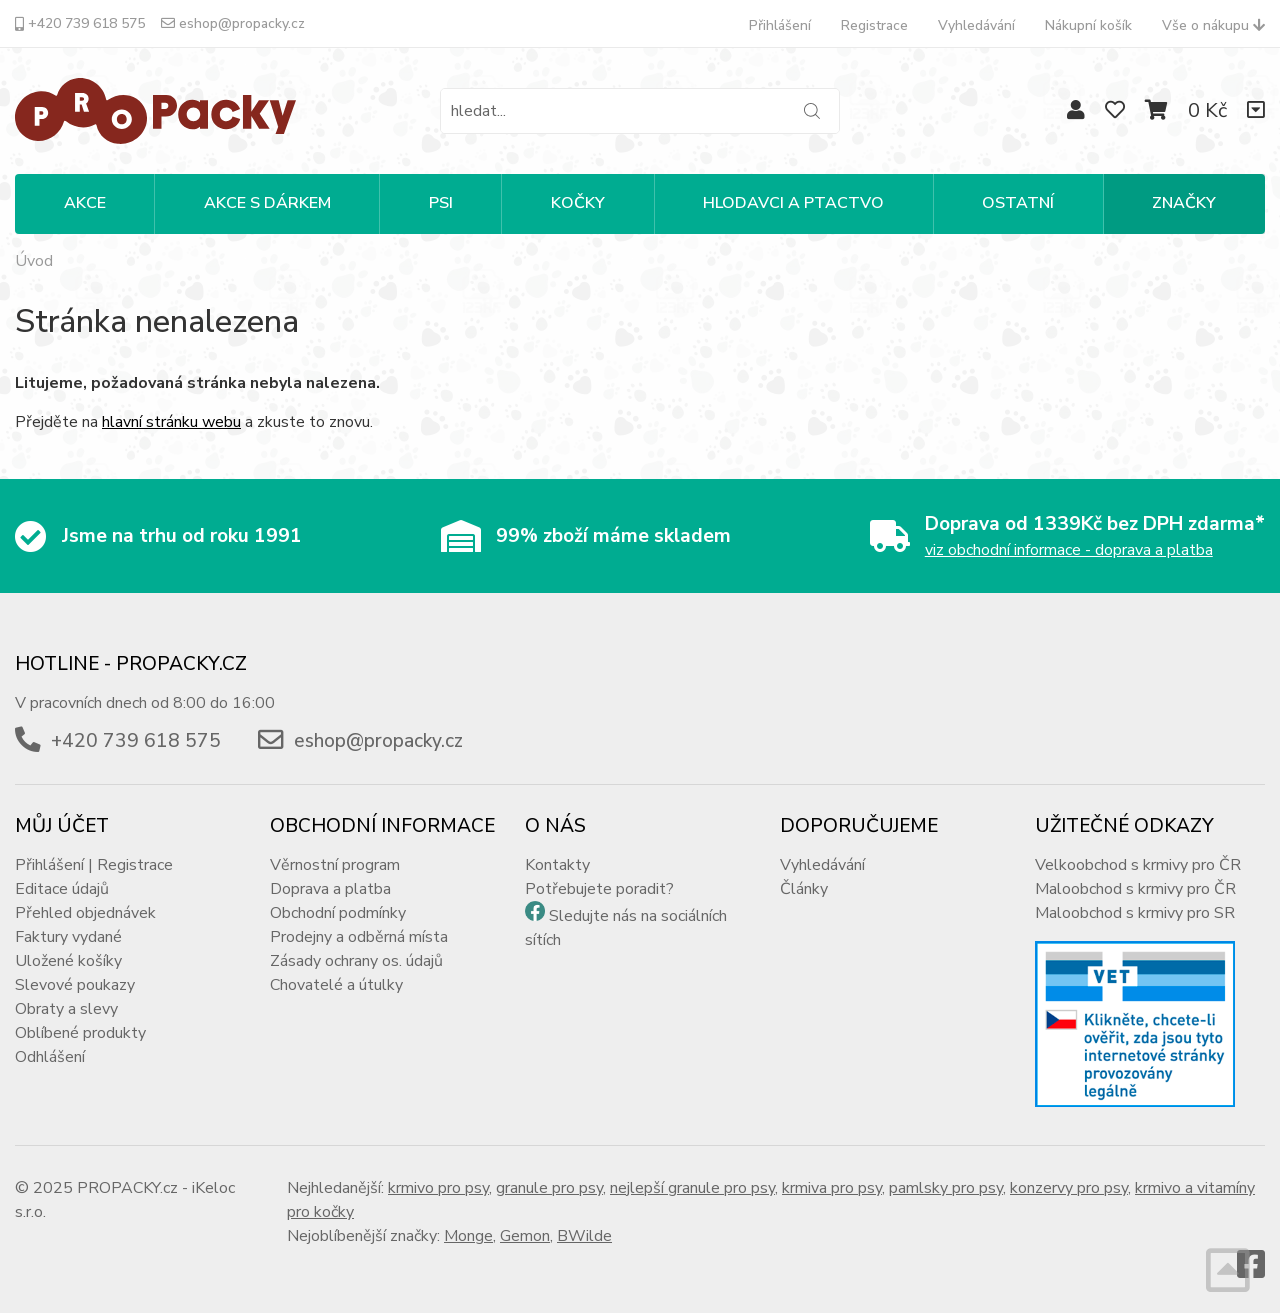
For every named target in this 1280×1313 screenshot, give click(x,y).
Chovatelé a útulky (336, 985)
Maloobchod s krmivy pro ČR (1135, 889)
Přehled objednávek (85, 913)
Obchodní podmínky (338, 913)
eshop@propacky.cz (233, 23)
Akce (85, 203)
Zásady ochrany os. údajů (356, 961)
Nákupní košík (1088, 25)
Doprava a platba (330, 889)
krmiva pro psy (832, 1188)
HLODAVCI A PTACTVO (793, 203)
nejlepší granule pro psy (692, 1188)
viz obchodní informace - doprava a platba (1069, 550)
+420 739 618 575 (80, 23)
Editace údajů (62, 889)
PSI (441, 203)
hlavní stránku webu (171, 422)
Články (804, 889)
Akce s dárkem (267, 203)
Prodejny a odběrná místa (359, 937)
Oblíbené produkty (80, 1033)
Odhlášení (50, 1057)
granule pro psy (549, 1188)
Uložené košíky (68, 961)
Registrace (874, 25)
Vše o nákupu (1213, 25)
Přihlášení (780, 25)
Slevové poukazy (75, 985)
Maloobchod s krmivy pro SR (1135, 913)
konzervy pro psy (1069, 1188)
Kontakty (557, 865)
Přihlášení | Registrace (94, 865)
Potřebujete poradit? (599, 889)
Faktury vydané (68, 937)
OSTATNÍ (1018, 203)
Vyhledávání (976, 25)
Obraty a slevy (66, 1009)
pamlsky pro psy (946, 1188)
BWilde (584, 1236)
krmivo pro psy (438, 1188)
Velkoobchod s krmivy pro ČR (1138, 865)
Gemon (525, 1236)
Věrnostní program (335, 865)
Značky (1184, 203)
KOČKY (578, 203)
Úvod (34, 261)
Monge (468, 1236)
